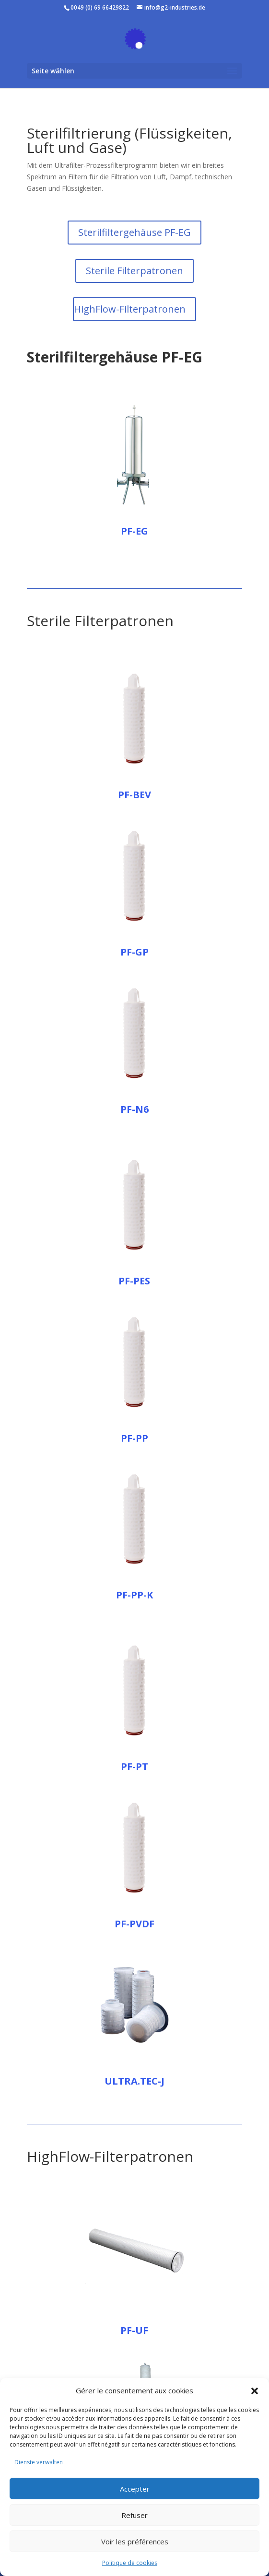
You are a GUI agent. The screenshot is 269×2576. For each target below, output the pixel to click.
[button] (254, 2391)
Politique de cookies (129, 2563)
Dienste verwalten (38, 2462)
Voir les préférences (134, 2541)
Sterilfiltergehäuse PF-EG (134, 232)
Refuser (134, 2515)
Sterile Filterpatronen (134, 270)
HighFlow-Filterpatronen (130, 309)
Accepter (135, 2489)
